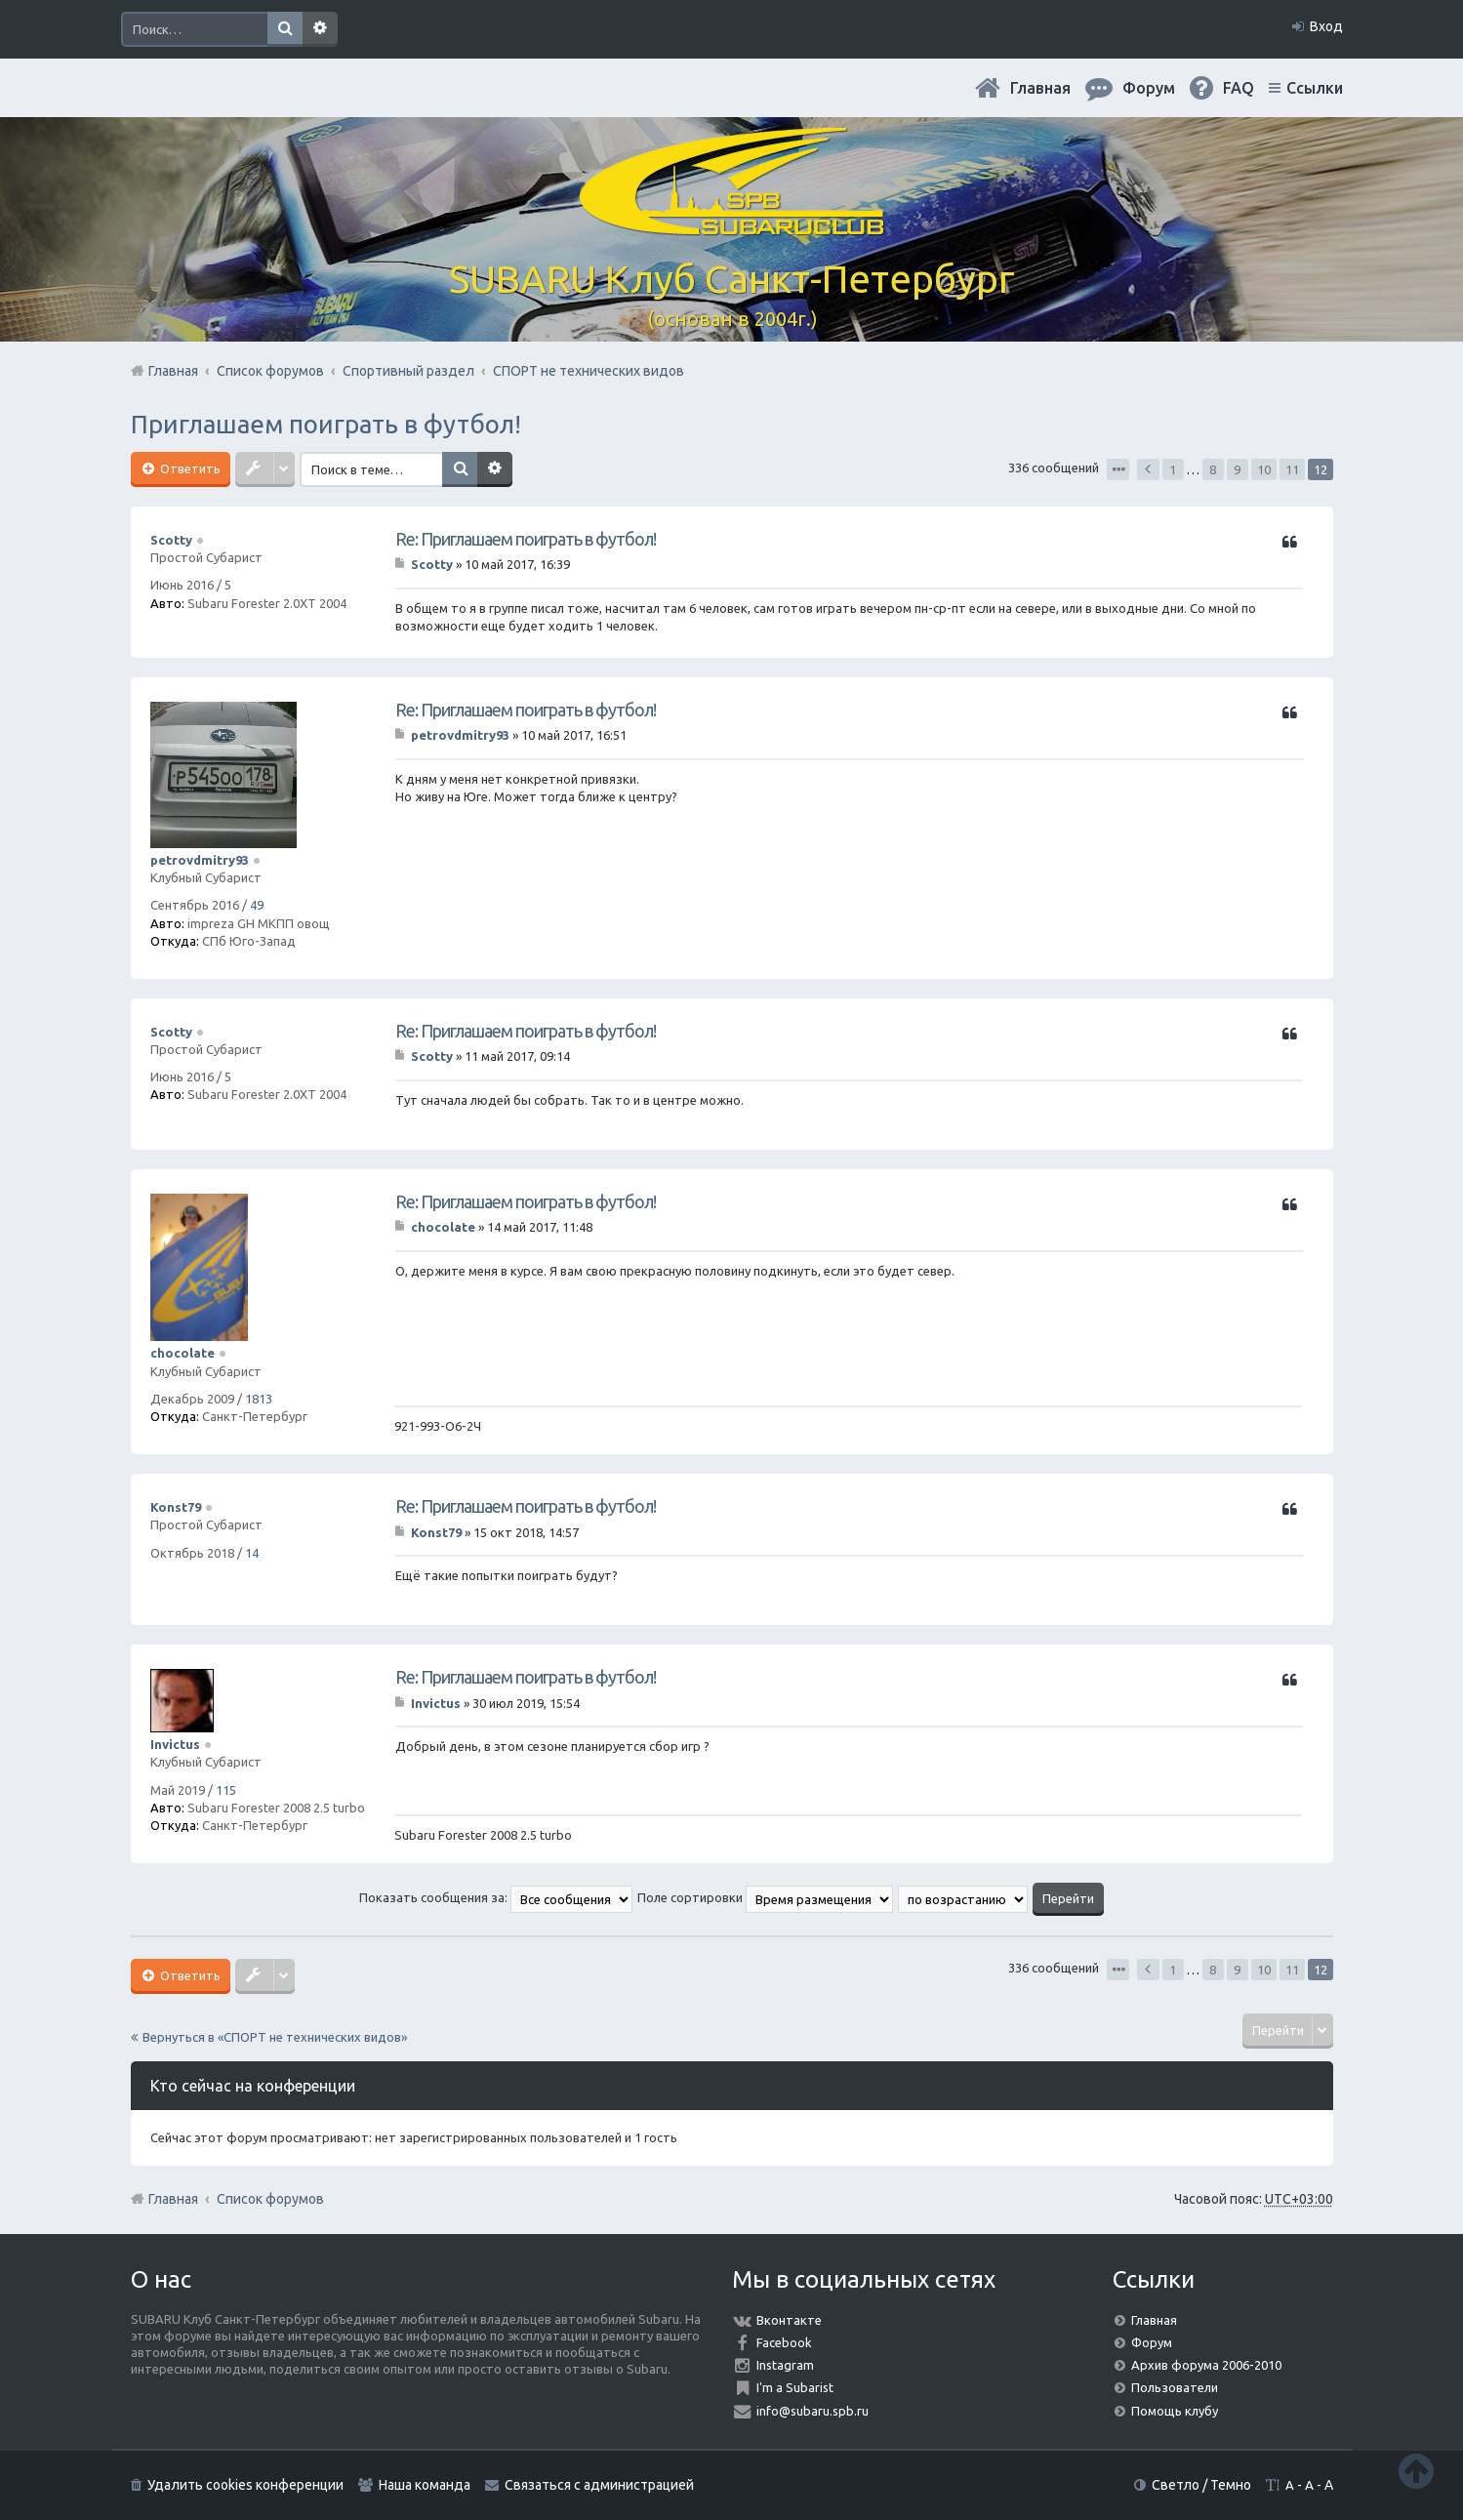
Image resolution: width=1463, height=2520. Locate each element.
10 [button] (1264, 469)
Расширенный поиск (320, 29)
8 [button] (1212, 469)
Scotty (171, 540)
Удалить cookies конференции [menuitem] (245, 2485)
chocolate (182, 1353)
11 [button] (1292, 469)
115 (226, 1790)
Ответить (189, 468)
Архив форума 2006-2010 (1206, 2365)
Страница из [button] (1118, 469)
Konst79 (175, 1507)
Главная (1040, 88)
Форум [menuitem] (1148, 88)
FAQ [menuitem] (1238, 88)
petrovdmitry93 (199, 860)
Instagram (785, 2365)
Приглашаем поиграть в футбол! (326, 424)
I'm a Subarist (794, 2387)
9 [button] (1237, 469)
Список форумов (270, 2199)
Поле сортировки (765, 1897)
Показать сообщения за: (495, 1897)
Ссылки (1314, 88)
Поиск (285, 29)
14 (252, 1553)
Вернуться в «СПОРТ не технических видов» (274, 2037)
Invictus (175, 1744)
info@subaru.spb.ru (812, 2411)
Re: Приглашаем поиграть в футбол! (525, 539)
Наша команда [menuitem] (424, 2485)
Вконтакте (789, 2320)
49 (257, 905)
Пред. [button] (1148, 469)
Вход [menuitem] (1326, 26)
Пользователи (1174, 2387)
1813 (258, 1398)
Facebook (784, 2342)
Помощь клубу (1174, 2411)
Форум (1151, 2342)
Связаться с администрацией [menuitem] (599, 2485)
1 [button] (1172, 469)
